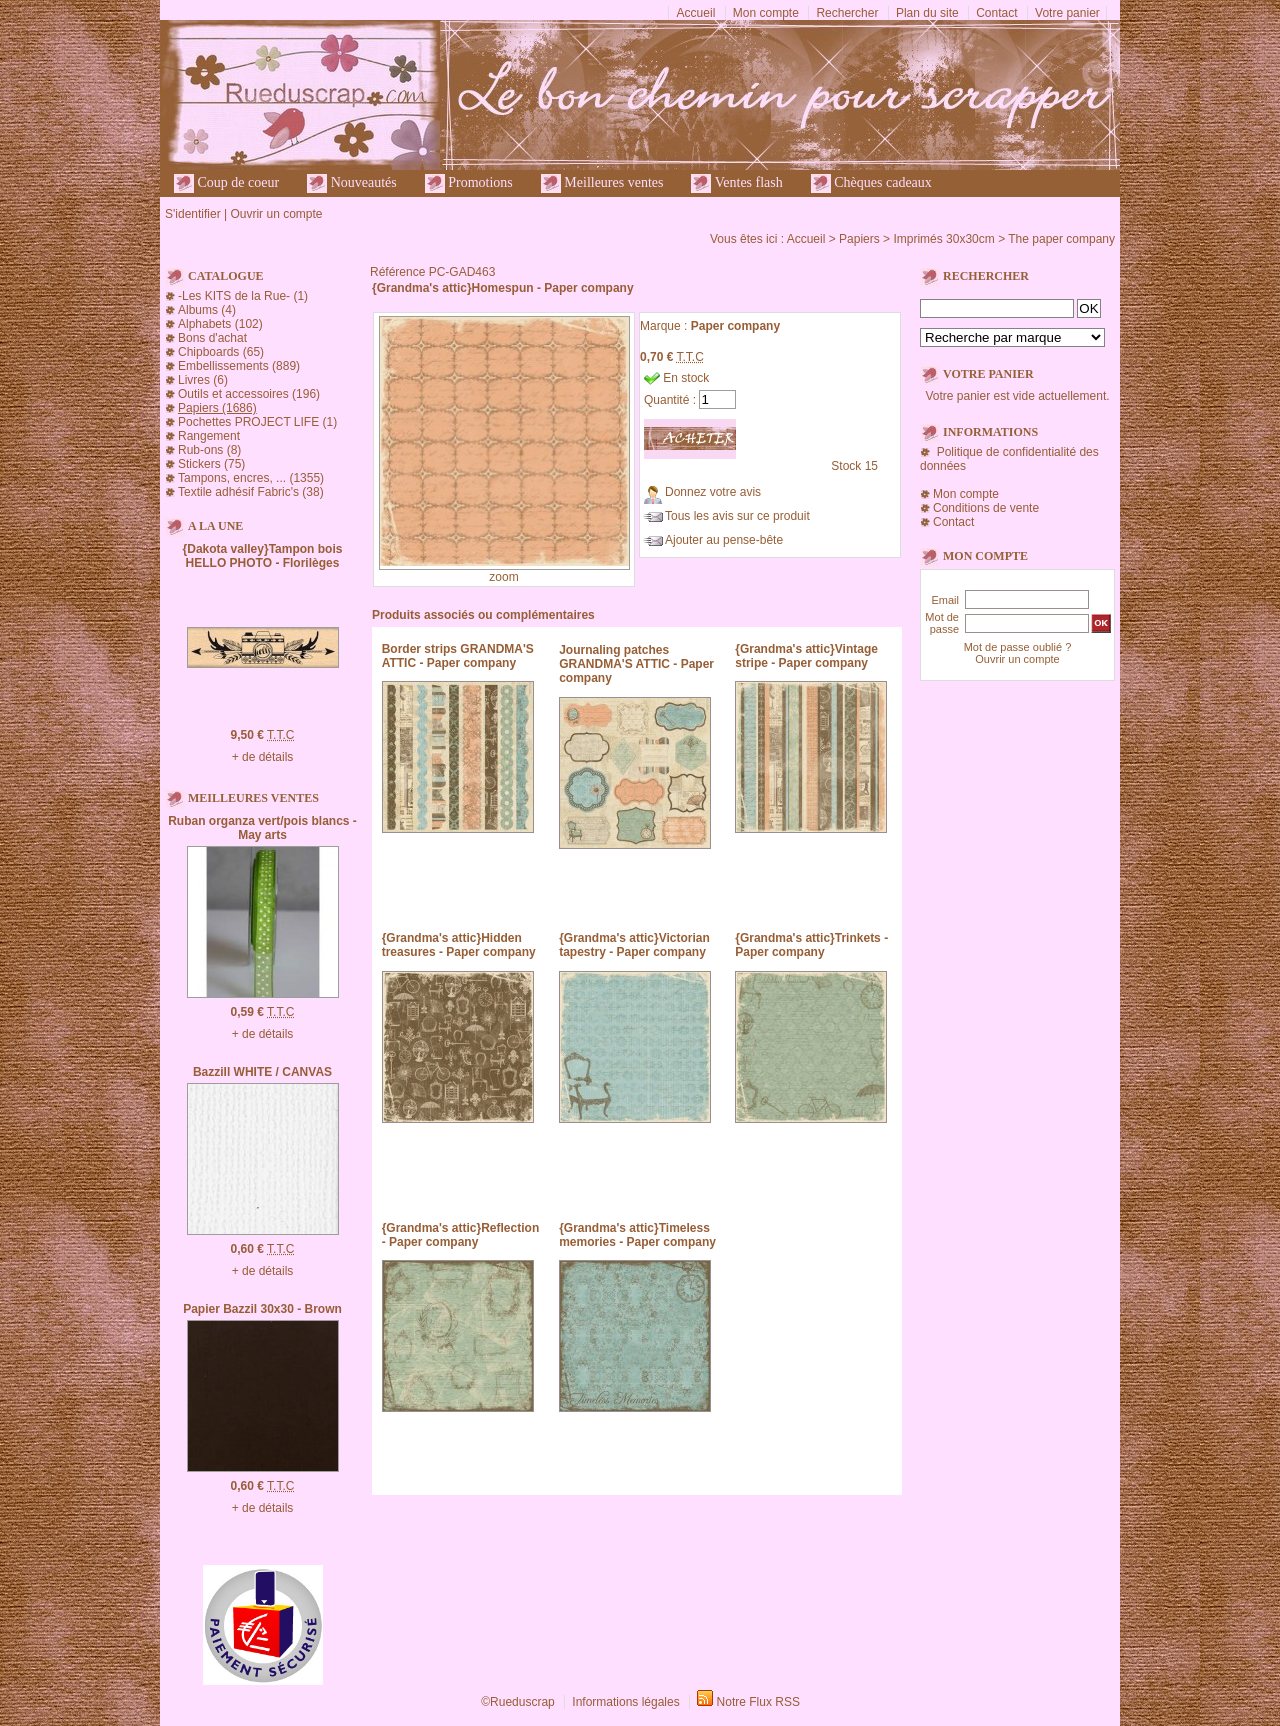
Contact (996, 13)
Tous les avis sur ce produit (737, 516)
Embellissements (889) (239, 366)
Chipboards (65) (221, 352)
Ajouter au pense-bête (724, 540)
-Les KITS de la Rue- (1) (243, 296)
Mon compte (766, 13)
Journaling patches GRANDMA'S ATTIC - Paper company (636, 664)
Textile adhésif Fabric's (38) (251, 492)
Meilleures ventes (602, 183)
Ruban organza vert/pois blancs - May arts (262, 828)
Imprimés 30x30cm (943, 239)
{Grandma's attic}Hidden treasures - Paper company (459, 945)
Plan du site (927, 13)
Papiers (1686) (217, 408)
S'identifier (193, 214)
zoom (503, 577)
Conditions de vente (986, 508)
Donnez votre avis (713, 492)
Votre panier (1067, 13)
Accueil (696, 13)
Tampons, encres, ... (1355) (251, 478)
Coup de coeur (226, 183)
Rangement (209, 436)
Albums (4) (207, 310)
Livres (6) (203, 380)
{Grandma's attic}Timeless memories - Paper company (637, 1235)
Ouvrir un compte (276, 214)
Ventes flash (736, 183)
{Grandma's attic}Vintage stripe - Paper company (806, 656)
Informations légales (625, 1702)
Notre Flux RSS (758, 1702)
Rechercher (847, 13)
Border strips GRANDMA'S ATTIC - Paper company (458, 656)
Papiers (859, 239)
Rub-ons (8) (209, 450)
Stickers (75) (211, 464)
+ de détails (263, 757)
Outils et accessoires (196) (249, 394)
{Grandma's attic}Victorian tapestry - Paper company (634, 945)
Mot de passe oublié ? (1018, 647)
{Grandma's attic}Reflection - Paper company (461, 1235)
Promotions (469, 183)
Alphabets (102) (220, 324)
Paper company (735, 326)
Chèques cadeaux (871, 183)
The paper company (1061, 239)
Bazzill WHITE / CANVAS (262, 1072)
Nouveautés (352, 183)
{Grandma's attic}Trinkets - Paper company (811, 945)
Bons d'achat (212, 338)
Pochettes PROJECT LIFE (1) (257, 422)
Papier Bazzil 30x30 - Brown (262, 1309)
